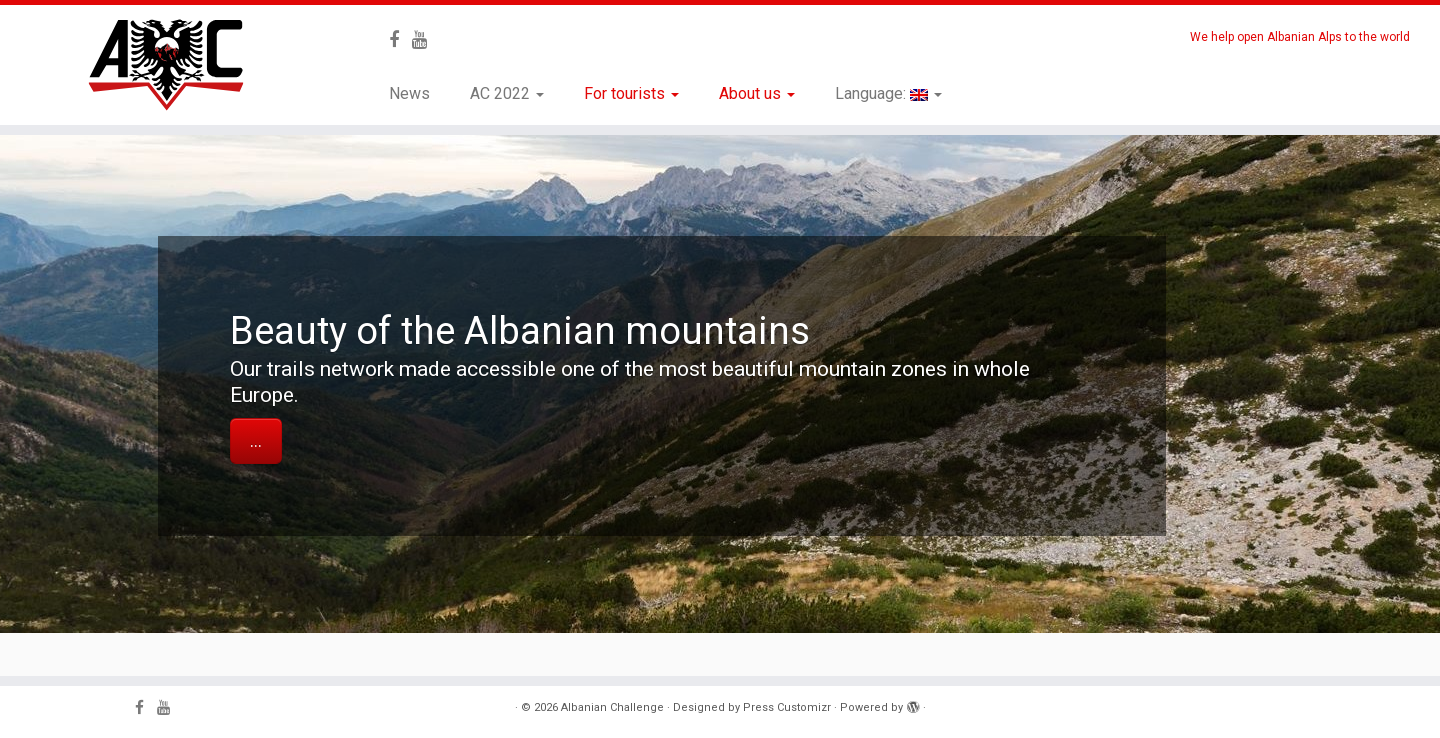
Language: (888, 93)
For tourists (631, 93)
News (409, 93)
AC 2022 (507, 93)
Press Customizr (787, 707)
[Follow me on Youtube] (426, 39)
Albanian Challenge (612, 707)
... (256, 441)
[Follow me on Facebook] (400, 39)
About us (757, 93)
